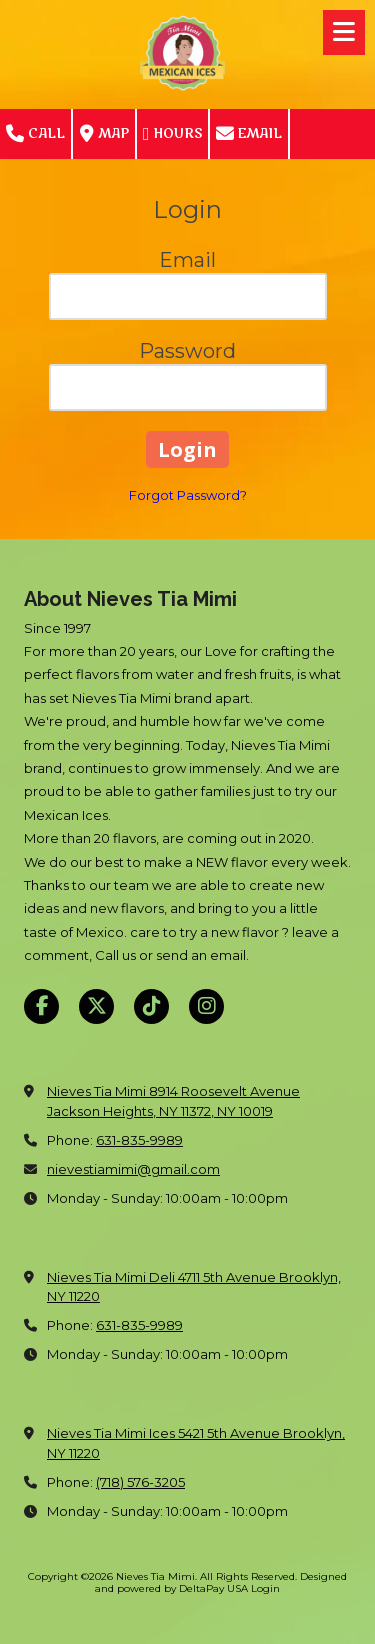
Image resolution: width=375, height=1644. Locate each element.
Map (104, 134)
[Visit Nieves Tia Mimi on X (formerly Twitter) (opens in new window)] (96, 1006)
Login (265, 1588)
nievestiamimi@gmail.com (133, 1169)
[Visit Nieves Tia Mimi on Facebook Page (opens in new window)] (41, 1006)
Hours (172, 134)
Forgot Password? (188, 495)
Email (249, 134)
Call (35, 134)
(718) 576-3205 (140, 1482)
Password (187, 351)
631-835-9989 (139, 1140)
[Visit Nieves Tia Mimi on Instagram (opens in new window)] (206, 1006)
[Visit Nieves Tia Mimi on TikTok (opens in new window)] (151, 1006)
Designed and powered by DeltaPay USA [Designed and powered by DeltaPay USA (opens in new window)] (221, 1582)
